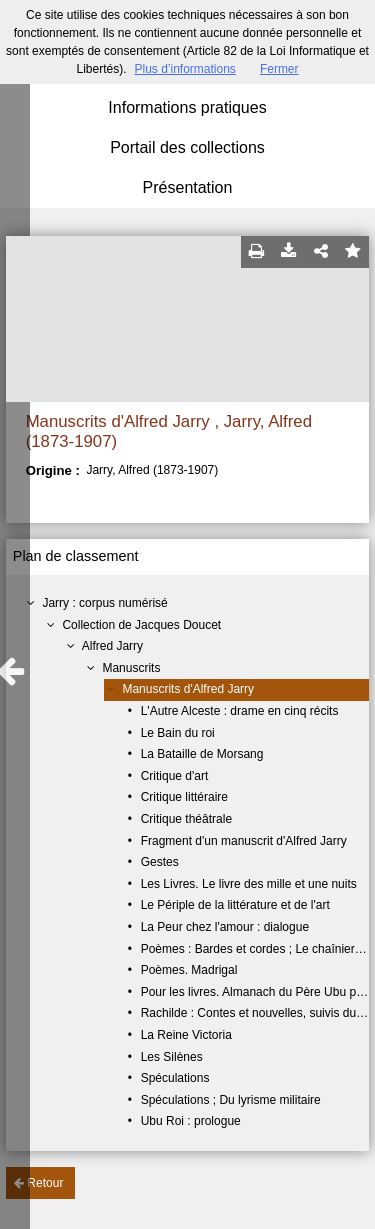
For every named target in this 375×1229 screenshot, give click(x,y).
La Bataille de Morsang (202, 754)
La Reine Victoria (186, 1035)
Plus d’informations (184, 69)
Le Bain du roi (178, 733)
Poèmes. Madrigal (189, 970)
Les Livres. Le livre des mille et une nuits (249, 884)
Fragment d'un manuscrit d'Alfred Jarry (244, 841)
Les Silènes (172, 1057)
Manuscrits (131, 668)
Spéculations (175, 1078)
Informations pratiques (187, 107)
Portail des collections (187, 147)
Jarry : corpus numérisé (104, 603)
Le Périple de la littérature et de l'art (235, 905)
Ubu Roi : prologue (191, 1121)
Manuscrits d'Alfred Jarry (188, 689)
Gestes (160, 862)
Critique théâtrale (186, 819)
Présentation (188, 187)
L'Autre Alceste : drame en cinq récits (240, 711)
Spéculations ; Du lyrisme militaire (231, 1100)
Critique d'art (175, 776)
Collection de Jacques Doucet (141, 625)
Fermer (279, 69)
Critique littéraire (184, 797)
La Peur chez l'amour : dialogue (225, 927)
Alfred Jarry (112, 646)
